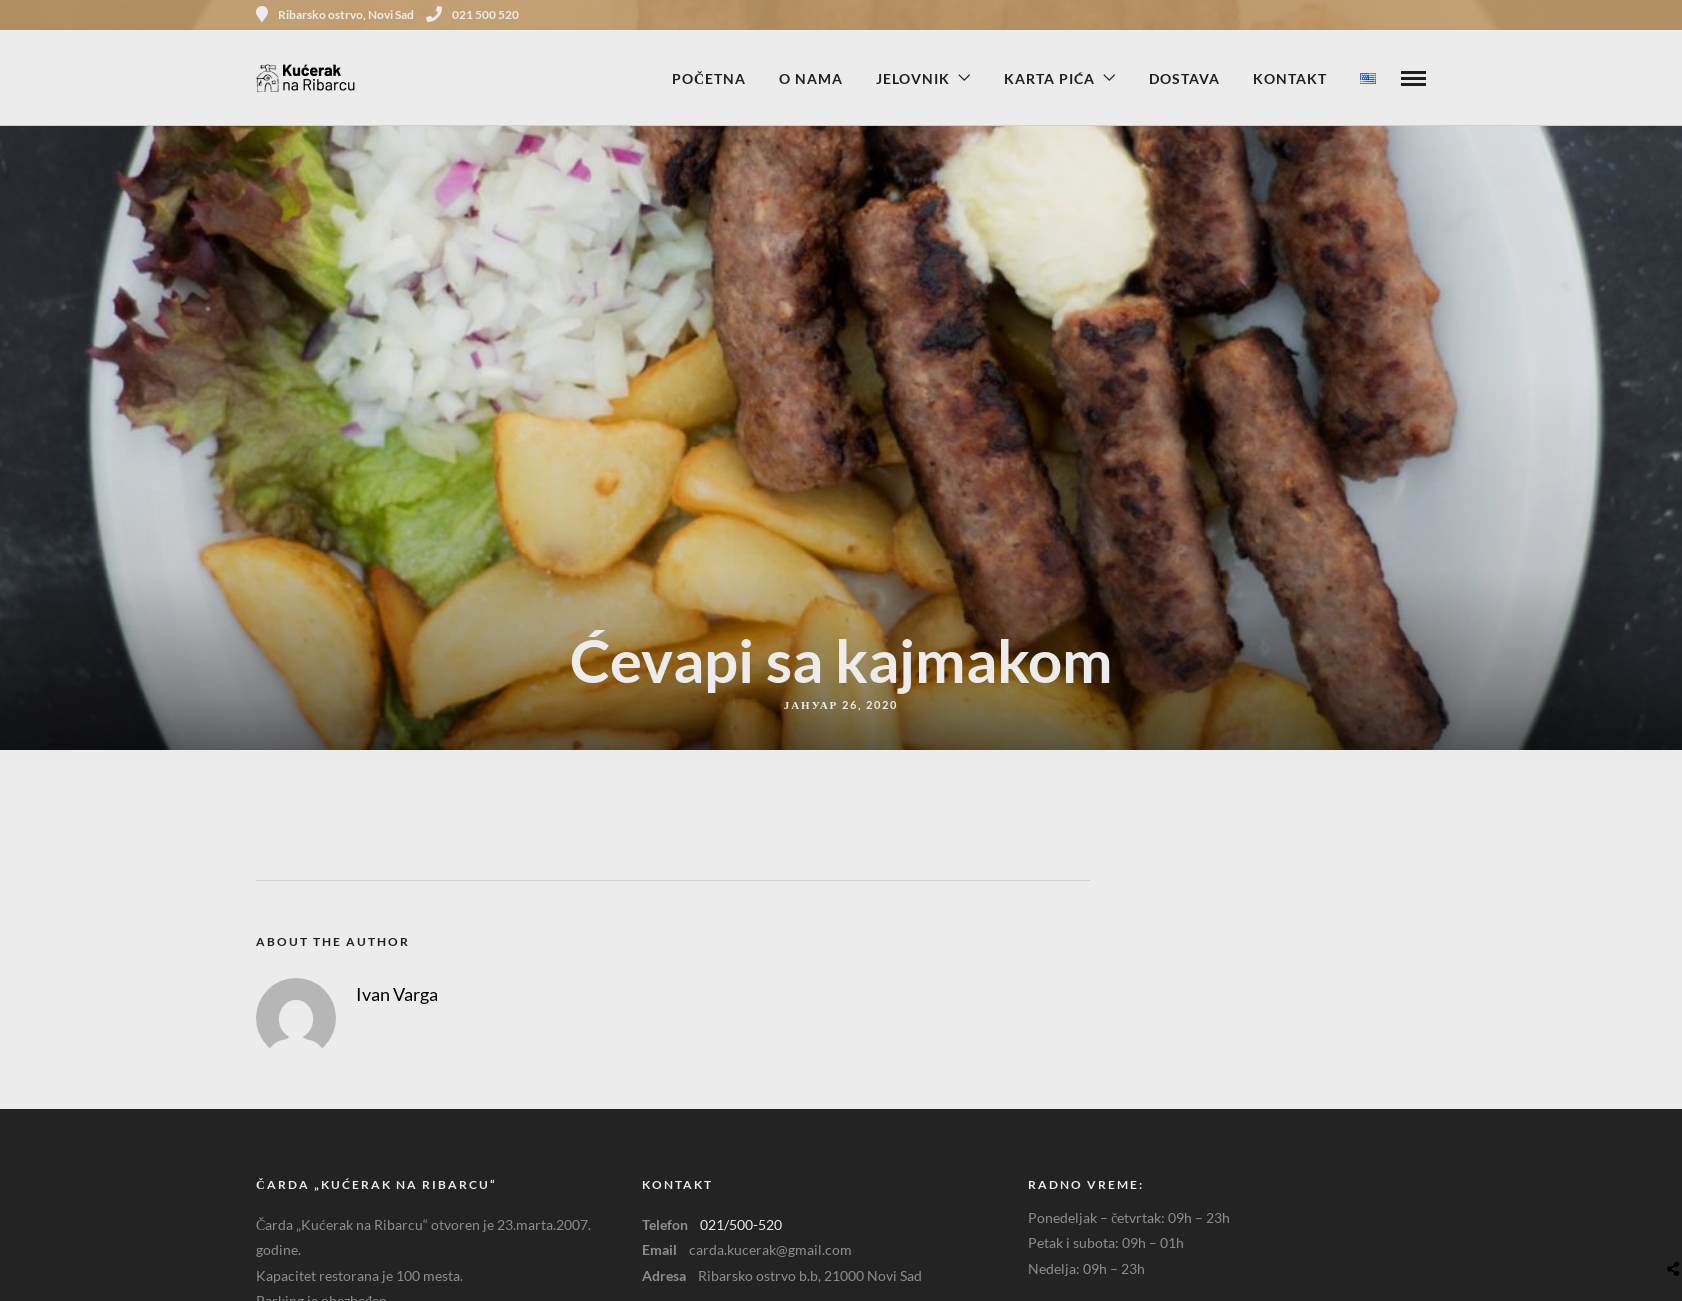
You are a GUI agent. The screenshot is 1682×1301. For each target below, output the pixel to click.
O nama (811, 78)
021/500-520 (741, 1224)
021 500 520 (472, 14)
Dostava (1184, 78)
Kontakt (1290, 78)
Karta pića (1049, 78)
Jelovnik (913, 78)
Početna (709, 78)
